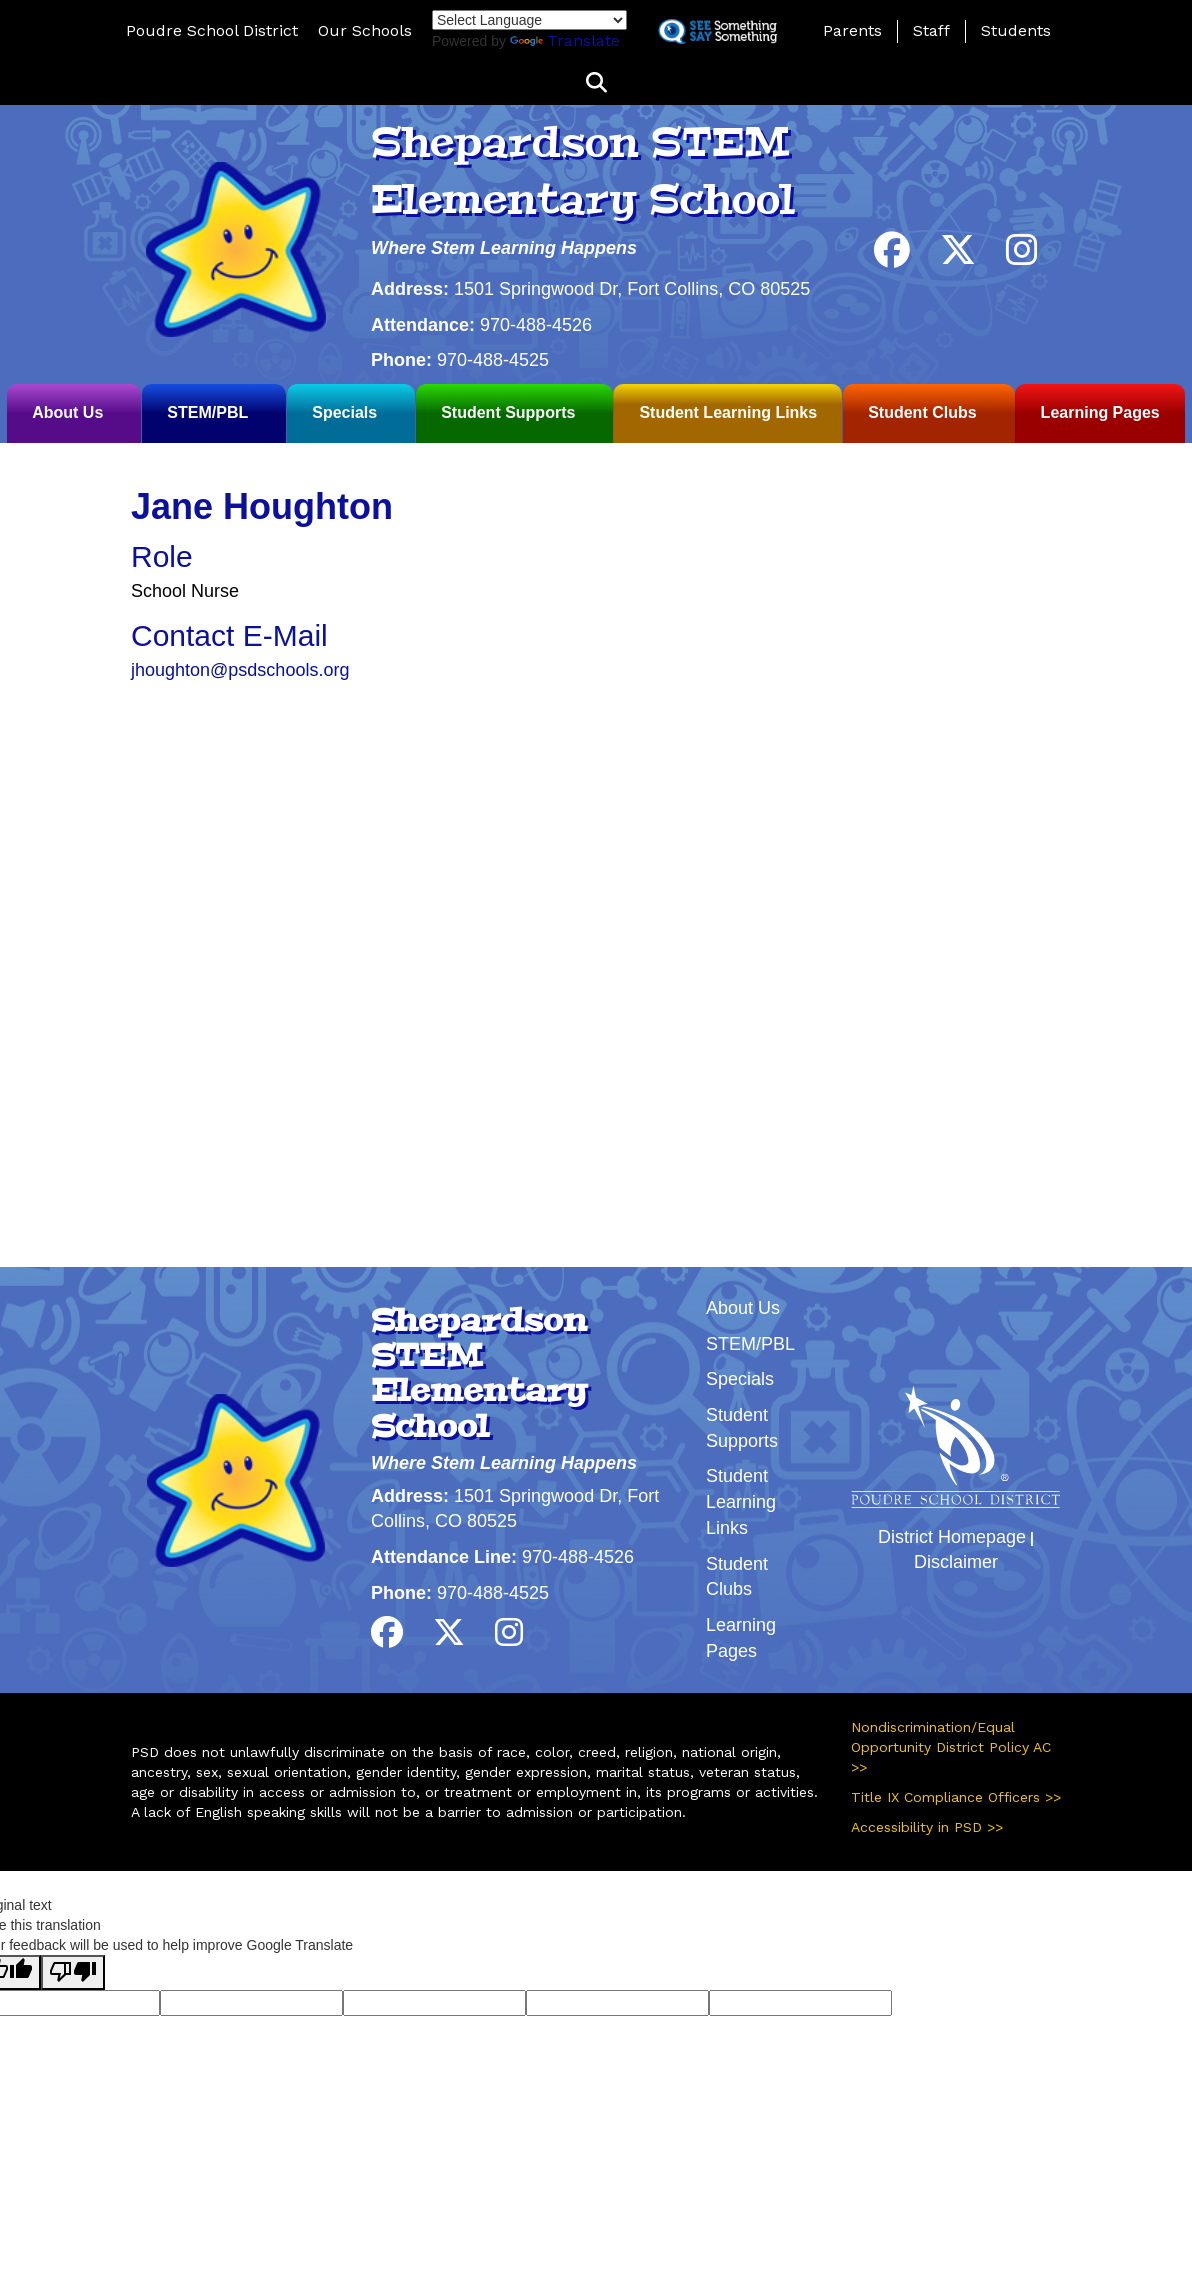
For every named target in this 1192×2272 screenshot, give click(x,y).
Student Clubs (922, 412)
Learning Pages (1100, 412)
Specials (344, 412)
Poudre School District (212, 30)
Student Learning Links (728, 412)
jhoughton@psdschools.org (240, 670)
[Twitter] (958, 257)
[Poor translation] (73, 1972)
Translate (565, 40)
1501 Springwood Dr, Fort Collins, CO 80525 (632, 289)
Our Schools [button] (365, 30)
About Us (67, 412)
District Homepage (952, 1537)
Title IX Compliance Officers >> (956, 1797)
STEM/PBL (207, 412)
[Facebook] (892, 257)
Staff (931, 30)
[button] (596, 83)
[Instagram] (1022, 257)
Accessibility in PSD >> (927, 1827)
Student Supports (508, 412)
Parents (852, 30)
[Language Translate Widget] (529, 20)
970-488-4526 (536, 325)
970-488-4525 (493, 360)
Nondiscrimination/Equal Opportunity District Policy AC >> (951, 1747)
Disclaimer (956, 1562)
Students (1016, 30)
